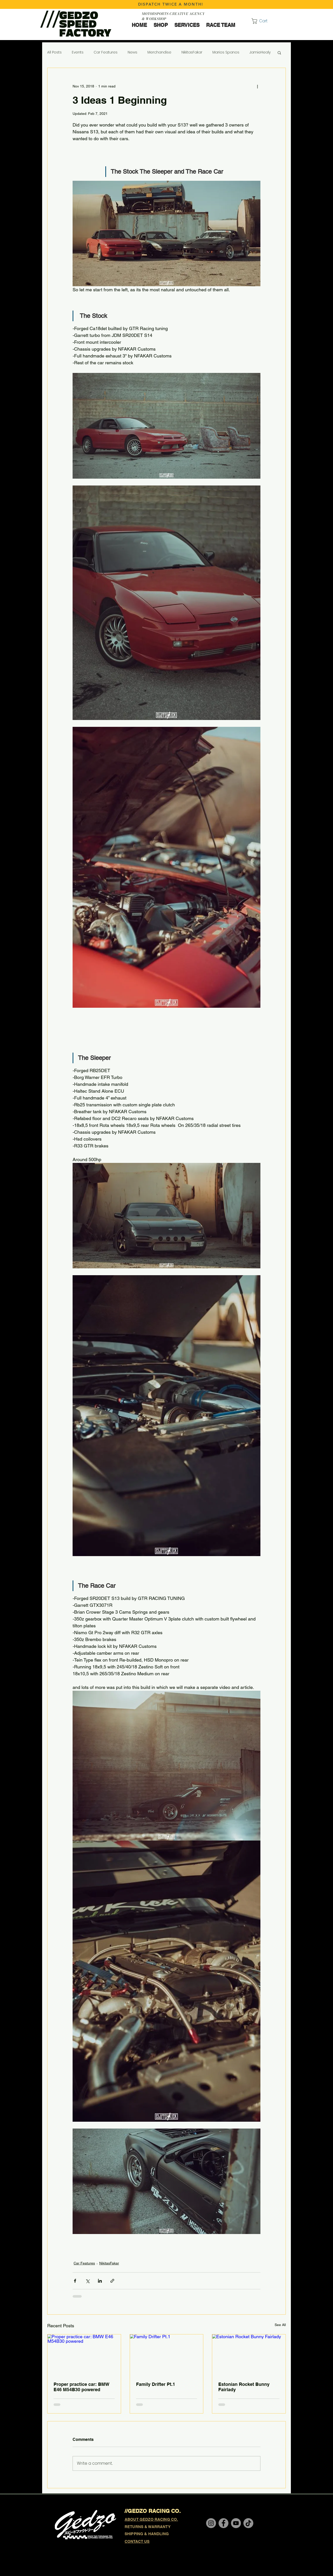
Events (78, 52)
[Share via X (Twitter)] (87, 2280)
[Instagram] (211, 2523)
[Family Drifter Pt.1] (166, 2354)
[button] (263, 21)
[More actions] (257, 86)
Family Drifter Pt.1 (155, 2384)
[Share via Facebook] (75, 2280)
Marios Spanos (225, 52)
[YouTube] (236, 2523)
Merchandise (159, 52)
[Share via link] (112, 2280)
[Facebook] (223, 2523)
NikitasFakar (191, 52)
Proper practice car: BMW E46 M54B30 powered (81, 2387)
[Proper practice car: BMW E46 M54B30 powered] (84, 2354)
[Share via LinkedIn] (99, 2280)
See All (280, 2325)
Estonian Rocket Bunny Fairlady (244, 2387)
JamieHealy (260, 52)
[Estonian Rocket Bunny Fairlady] (249, 2354)
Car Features (106, 52)
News (132, 52)
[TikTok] (248, 2523)
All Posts (54, 52)
